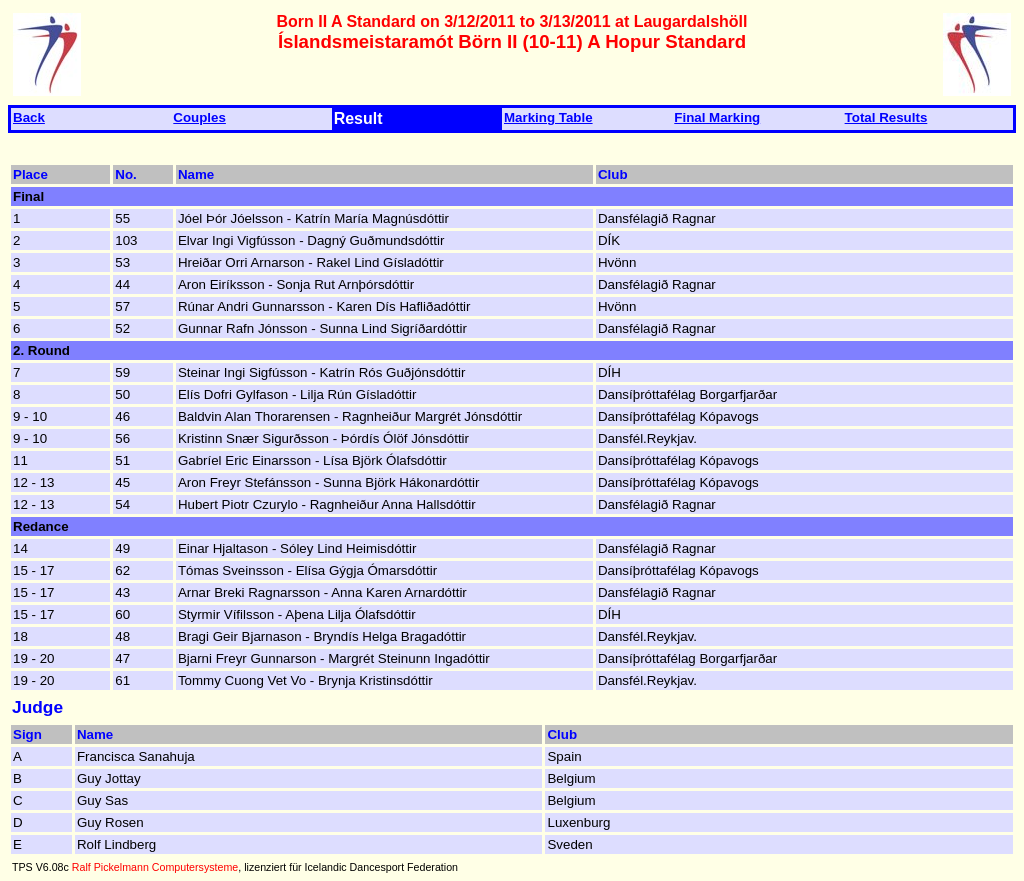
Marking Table (548, 117)
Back (29, 117)
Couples (199, 117)
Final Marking (717, 117)
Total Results (886, 117)
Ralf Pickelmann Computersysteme (155, 867)
